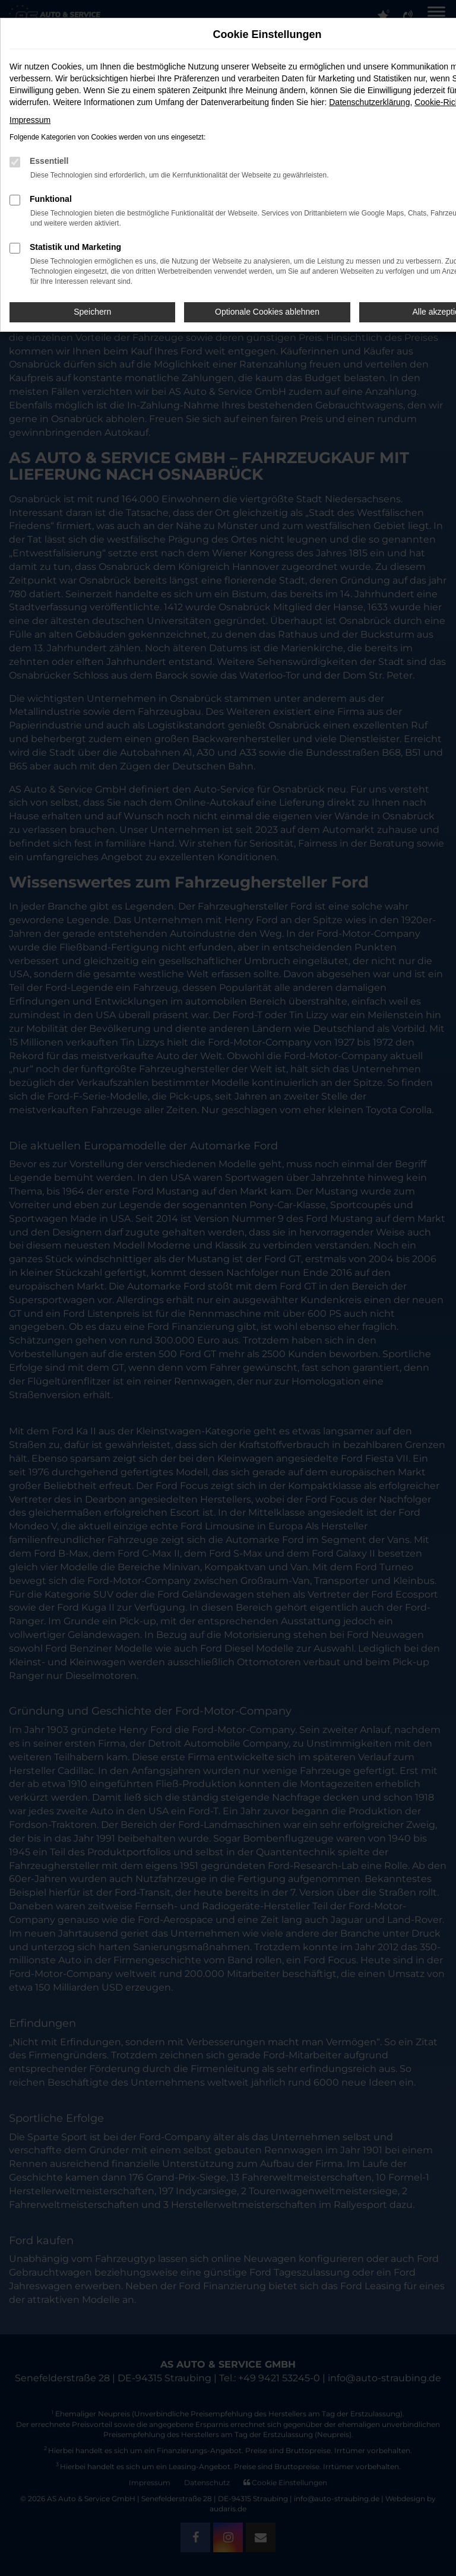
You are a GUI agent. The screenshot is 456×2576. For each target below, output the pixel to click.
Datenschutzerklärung (369, 102)
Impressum (30, 120)
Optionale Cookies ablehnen (267, 311)
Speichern (92, 311)
